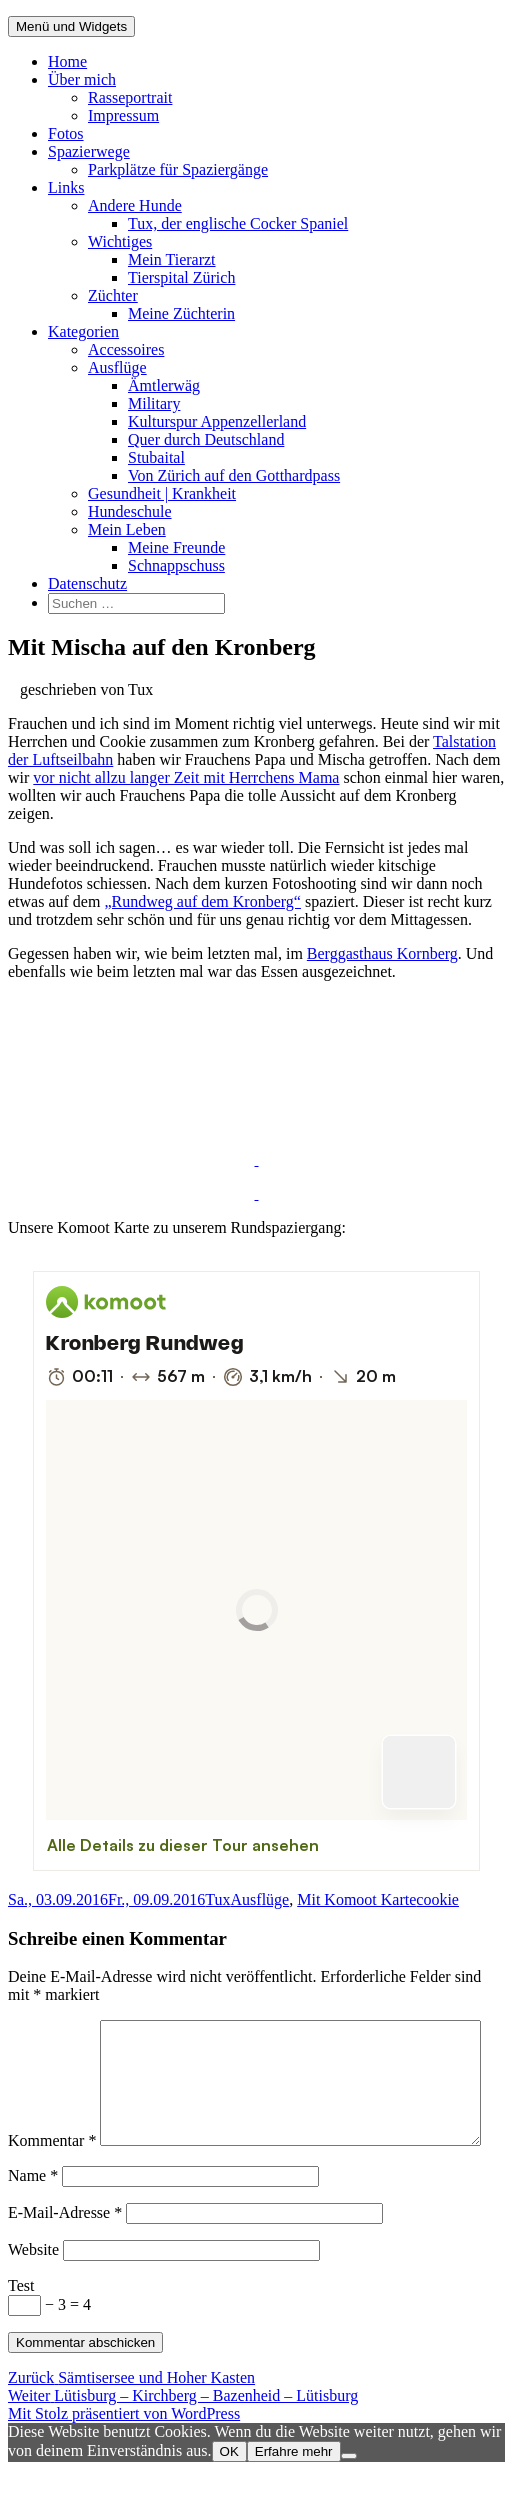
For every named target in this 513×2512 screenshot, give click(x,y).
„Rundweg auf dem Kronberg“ (202, 901)
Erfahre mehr (294, 2493)
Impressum (123, 115)
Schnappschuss (176, 565)
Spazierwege (89, 151)
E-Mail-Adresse (65, 2254)
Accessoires (126, 349)
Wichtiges (120, 241)
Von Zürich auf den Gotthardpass (234, 475)
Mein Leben (127, 529)
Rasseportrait (130, 97)
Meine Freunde (176, 547)
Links (66, 187)
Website (33, 2291)
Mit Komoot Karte (356, 1899)
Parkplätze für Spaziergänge (178, 169)
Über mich (82, 79)
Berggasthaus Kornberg (382, 953)
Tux (217, 1899)
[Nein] (349, 2498)
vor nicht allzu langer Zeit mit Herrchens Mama (186, 777)
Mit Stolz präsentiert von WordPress (124, 2455)
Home (67, 61)
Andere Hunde (135, 205)
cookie (437, 1899)
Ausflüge (117, 367)
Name (33, 2217)
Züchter (113, 295)
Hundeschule (130, 511)
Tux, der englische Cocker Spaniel (238, 223)
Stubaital (156, 457)
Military (154, 403)
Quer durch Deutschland (206, 439)
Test (21, 2327)
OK (229, 2493)
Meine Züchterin (181, 313)
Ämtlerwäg (164, 385)
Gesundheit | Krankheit (162, 493)
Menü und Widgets (71, 26)
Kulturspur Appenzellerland (217, 421)
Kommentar (52, 2028)
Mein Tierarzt (172, 259)
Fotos (66, 133)
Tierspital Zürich (181, 277)
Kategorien (83, 331)
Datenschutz (87, 583)
